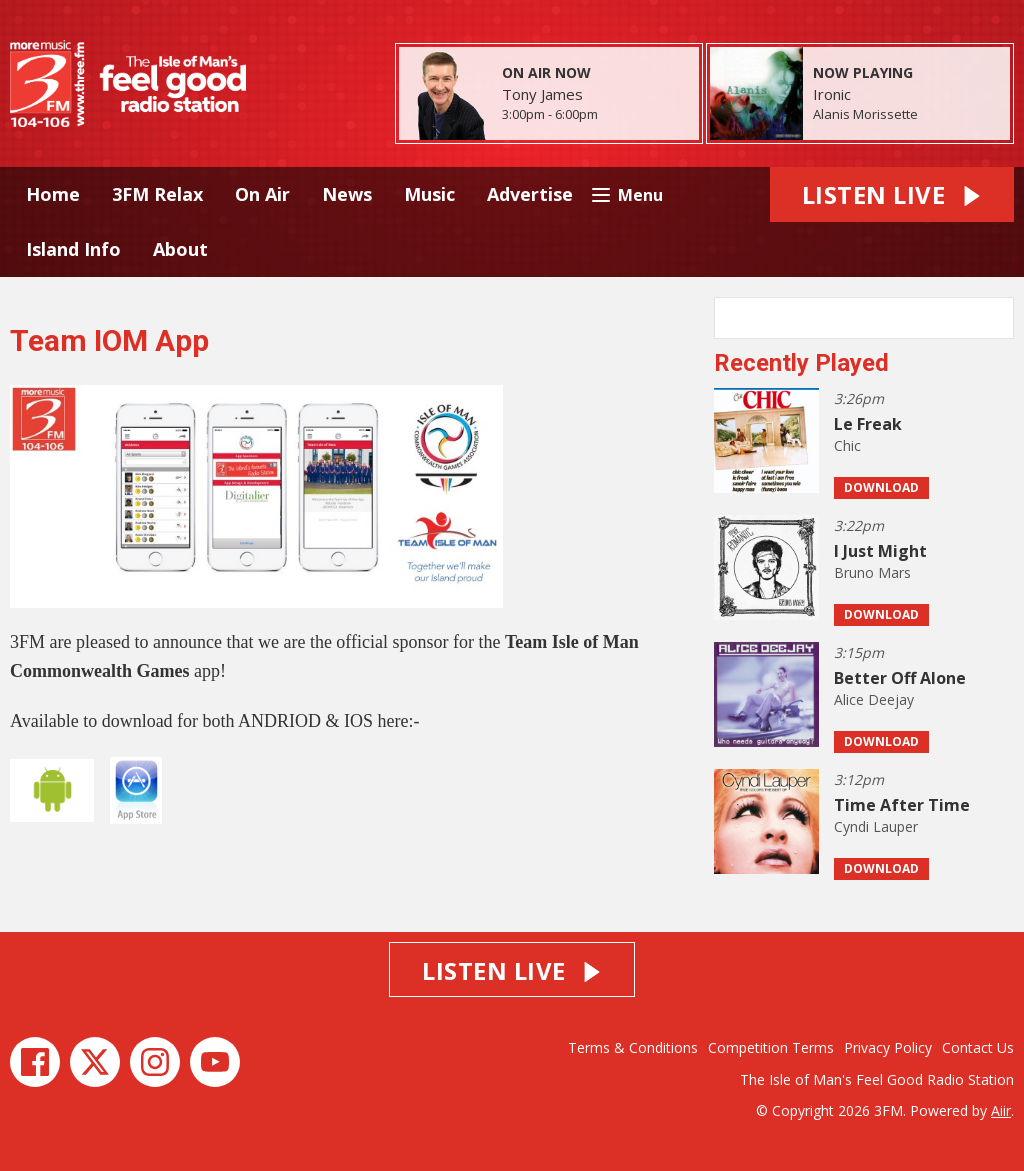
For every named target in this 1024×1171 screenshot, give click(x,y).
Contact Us (978, 1047)
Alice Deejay (874, 699)
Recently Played (801, 363)
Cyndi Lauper (876, 826)
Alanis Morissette (865, 114)
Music (429, 194)
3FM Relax (157, 194)
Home (53, 194)
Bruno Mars (872, 572)
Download (881, 487)
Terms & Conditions (633, 1047)
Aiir (1001, 1110)
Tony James (542, 94)
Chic (847, 445)
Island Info (73, 249)
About (180, 249)
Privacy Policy (888, 1047)
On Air (262, 194)
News (347, 194)
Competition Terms (771, 1047)
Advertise (530, 194)
